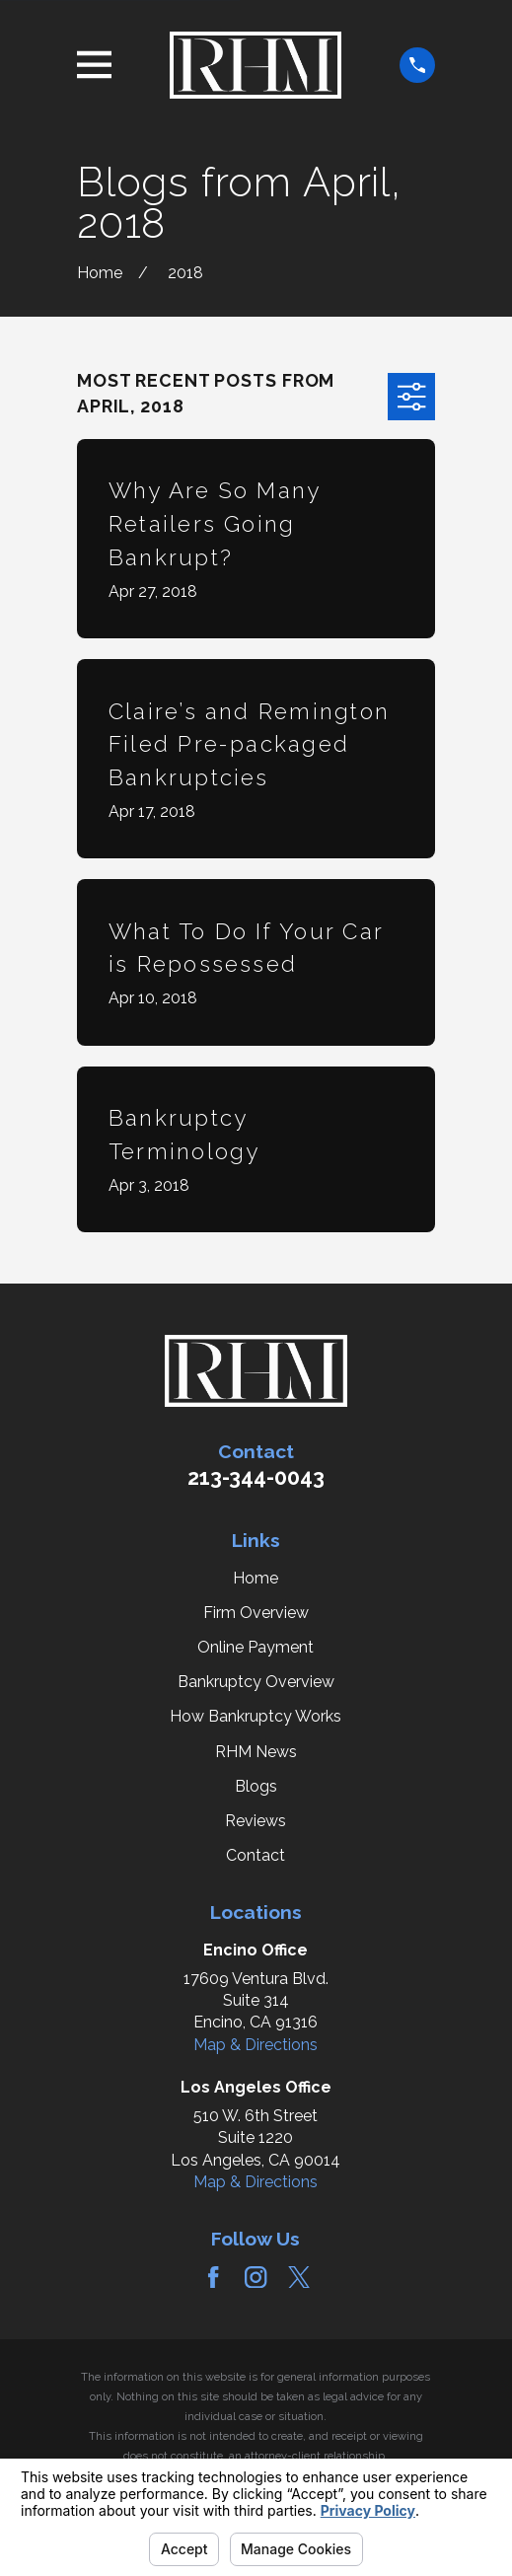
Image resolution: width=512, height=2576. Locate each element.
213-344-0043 (256, 1477)
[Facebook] (213, 2277)
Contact (255, 1855)
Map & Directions (255, 2044)
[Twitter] (299, 2277)
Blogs (256, 1786)
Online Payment (255, 1647)
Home (255, 1578)
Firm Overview (256, 1612)
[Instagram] (255, 2277)
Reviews (255, 1820)
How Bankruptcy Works (255, 1716)
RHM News (256, 1751)
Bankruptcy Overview (256, 1681)
